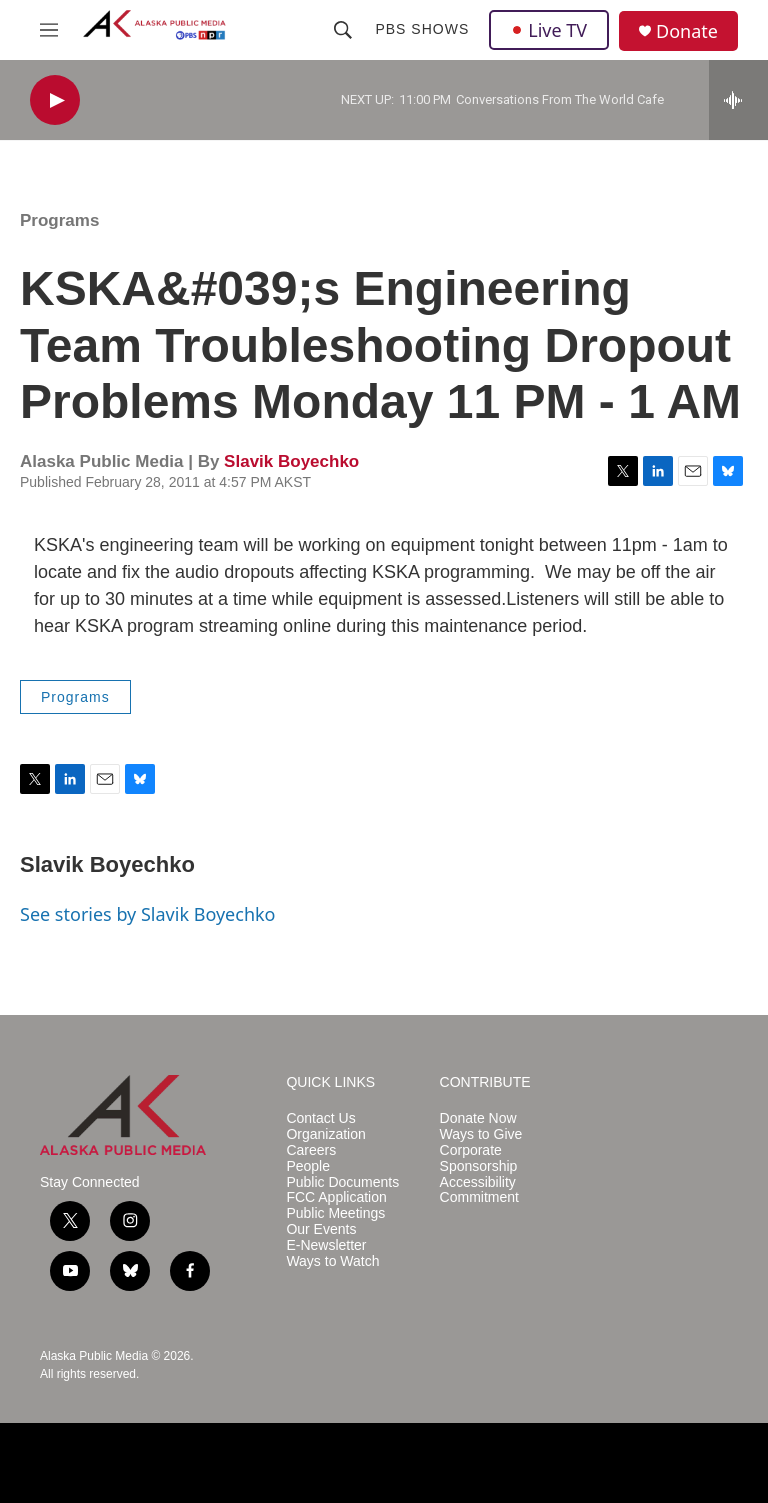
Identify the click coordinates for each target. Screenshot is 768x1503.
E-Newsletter (326, 1245)
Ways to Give (481, 1134)
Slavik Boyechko (291, 461)
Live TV (549, 30)
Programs (59, 220)
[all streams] (738, 100)
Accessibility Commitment (479, 1190)
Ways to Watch (332, 1261)
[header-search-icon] (343, 30)
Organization (325, 1134)
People (308, 1166)
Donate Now (478, 1118)
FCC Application (336, 1197)
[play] (55, 100)
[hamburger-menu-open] (49, 30)
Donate (687, 31)
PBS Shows (422, 29)
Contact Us (320, 1118)
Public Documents (342, 1182)
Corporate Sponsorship (479, 1158)
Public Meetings (335, 1213)
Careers (311, 1150)
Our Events (321, 1229)
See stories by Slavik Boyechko (148, 914)
